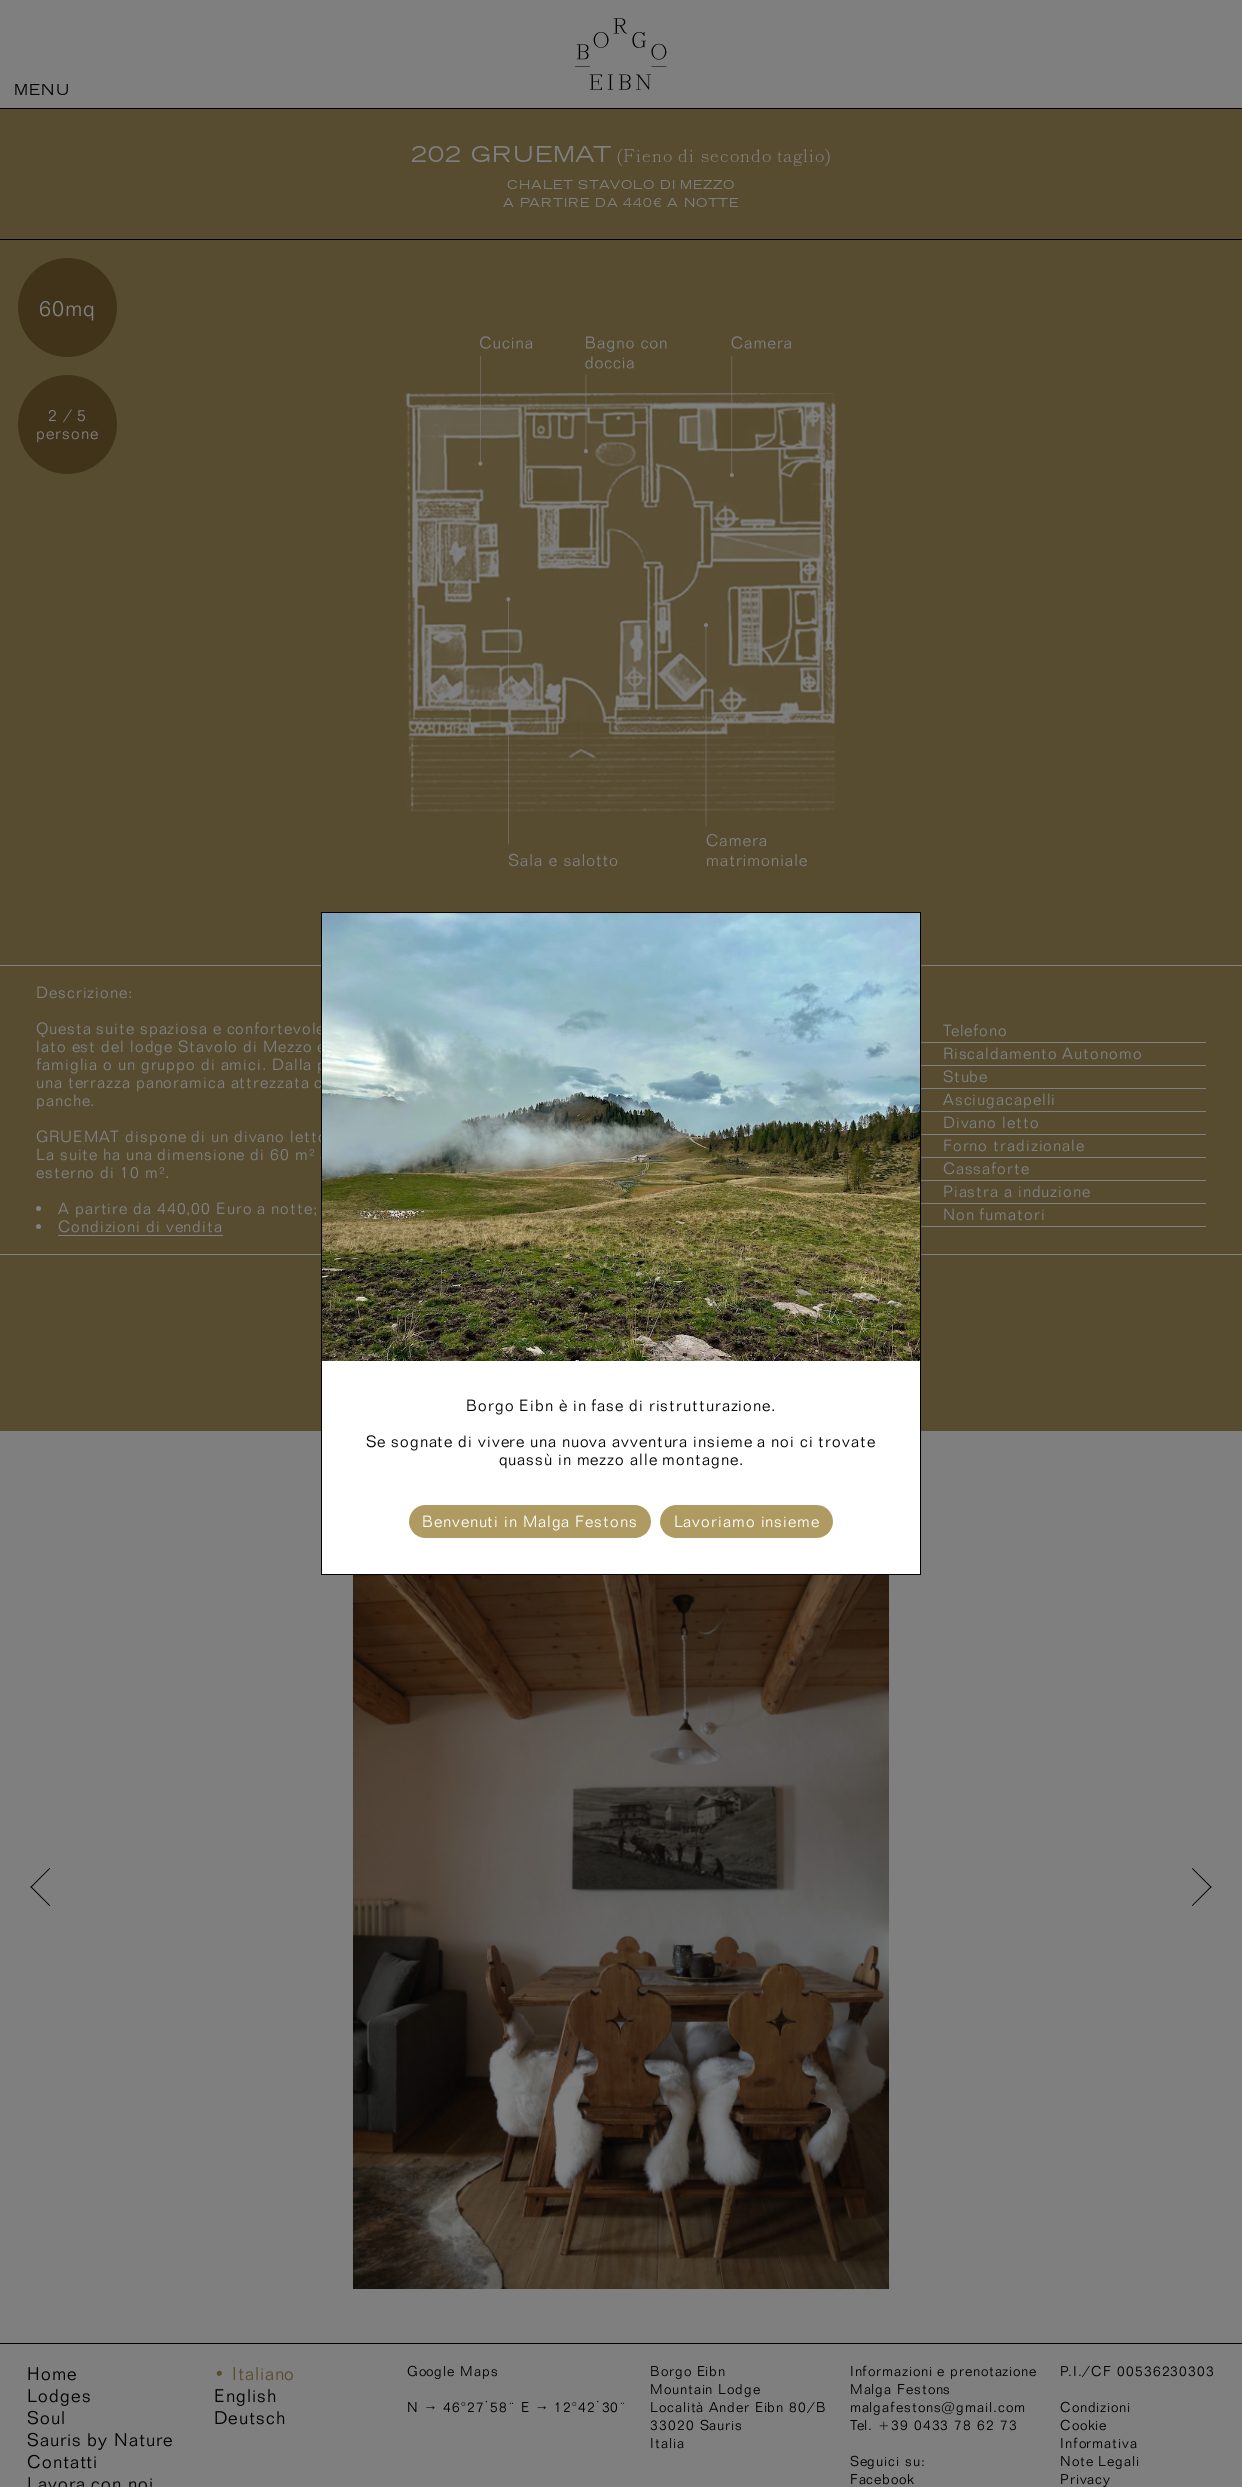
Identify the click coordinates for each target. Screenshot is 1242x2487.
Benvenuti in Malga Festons (529, 1521)
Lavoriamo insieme (747, 1521)
